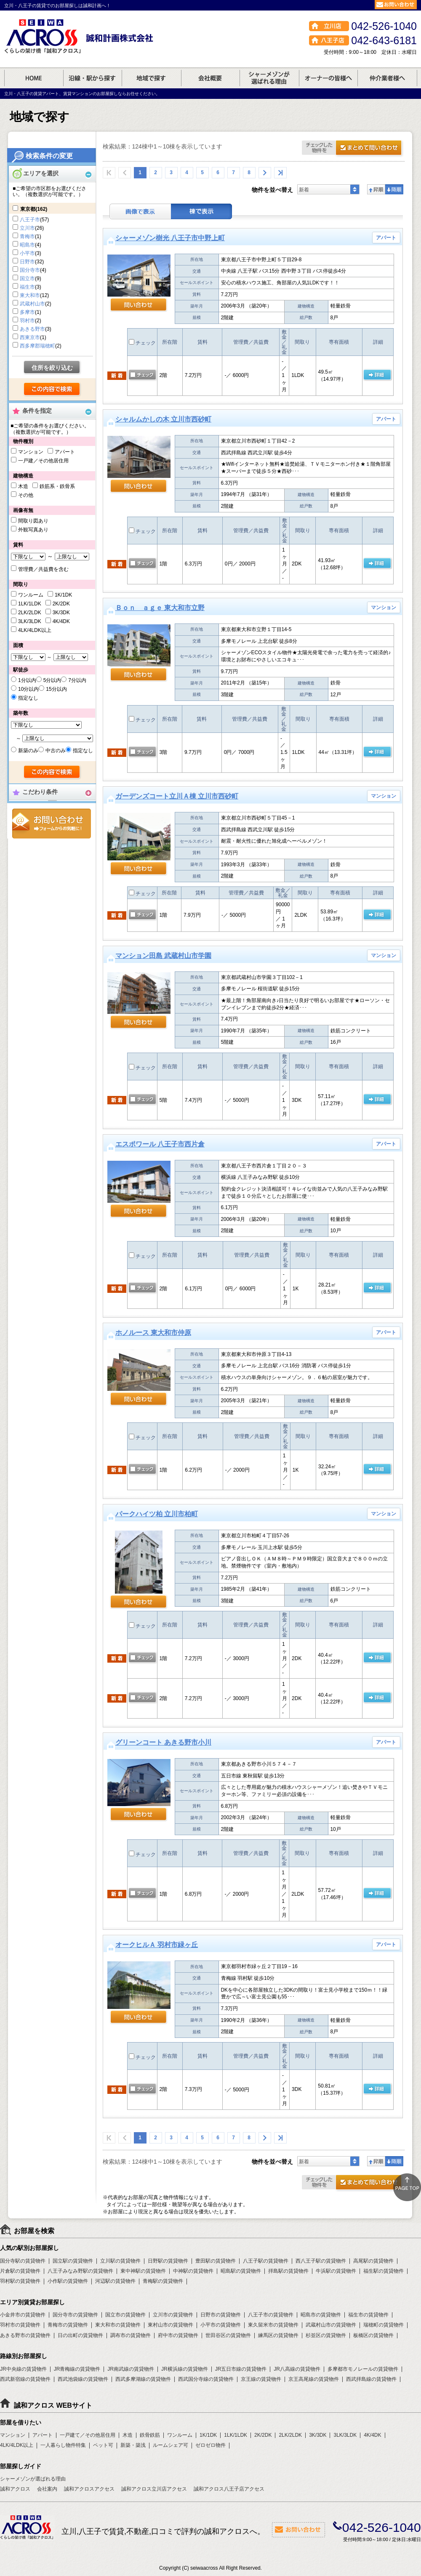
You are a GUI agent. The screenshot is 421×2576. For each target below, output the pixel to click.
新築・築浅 (133, 2445)
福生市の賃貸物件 (368, 2315)
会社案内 (47, 2489)
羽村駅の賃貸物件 (20, 2281)
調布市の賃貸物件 (130, 2335)
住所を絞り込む (52, 367)
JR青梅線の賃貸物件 (77, 2369)
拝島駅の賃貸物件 (288, 2271)
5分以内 (52, 680)
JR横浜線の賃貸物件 (184, 2369)
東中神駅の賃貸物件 (143, 2271)
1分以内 (27, 680)
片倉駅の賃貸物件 (20, 2271)
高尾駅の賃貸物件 (373, 2261)
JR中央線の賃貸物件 (23, 2369)
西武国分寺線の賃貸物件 (206, 2379)
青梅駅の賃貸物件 (163, 2281)
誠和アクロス (15, 2489)
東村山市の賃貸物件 (170, 2325)
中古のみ (55, 750)
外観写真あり (33, 530)
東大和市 (30, 295)
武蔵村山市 (32, 304)
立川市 (27, 228)
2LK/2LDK (29, 612)
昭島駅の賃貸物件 (241, 2271)
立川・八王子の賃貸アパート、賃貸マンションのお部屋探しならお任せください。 (82, 93)
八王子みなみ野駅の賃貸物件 (80, 2271)
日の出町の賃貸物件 (80, 2335)
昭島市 (27, 245)
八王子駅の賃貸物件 (265, 2261)
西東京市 (30, 337)
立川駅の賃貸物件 (120, 2261)
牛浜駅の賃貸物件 (336, 2271)
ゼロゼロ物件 (210, 2445)
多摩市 (27, 312)
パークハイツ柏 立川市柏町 (156, 1513)
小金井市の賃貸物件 (22, 2315)
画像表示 (140, 211)
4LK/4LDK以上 (34, 630)
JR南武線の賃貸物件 (130, 2369)
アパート (65, 452)
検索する (52, 390)
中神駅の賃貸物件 (193, 2271)
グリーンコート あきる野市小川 (163, 1742)
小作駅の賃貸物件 (68, 2281)
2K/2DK (61, 604)
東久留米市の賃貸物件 (273, 2325)
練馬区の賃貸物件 (278, 2335)
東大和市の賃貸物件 (118, 2325)
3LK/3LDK (29, 621)
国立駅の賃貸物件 (73, 2261)
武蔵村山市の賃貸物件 (331, 2325)
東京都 (33, 209)
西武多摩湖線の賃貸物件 (143, 2379)
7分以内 (77, 680)
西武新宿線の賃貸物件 (25, 2379)
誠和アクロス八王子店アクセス (229, 2489)
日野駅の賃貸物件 (168, 2261)
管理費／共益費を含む (43, 569)
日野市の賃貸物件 (220, 2315)
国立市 (27, 278)
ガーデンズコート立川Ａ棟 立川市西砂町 (176, 796)
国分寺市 (30, 270)
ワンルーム (30, 595)
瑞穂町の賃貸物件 (383, 2325)
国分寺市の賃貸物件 (75, 2315)
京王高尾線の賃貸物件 (313, 2379)
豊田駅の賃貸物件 (215, 2261)
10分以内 (28, 689)
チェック (142, 343)
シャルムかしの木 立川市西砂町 (163, 419)
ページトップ (407, 2187)
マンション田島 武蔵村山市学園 (163, 955)
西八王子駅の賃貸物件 (321, 2261)
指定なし (28, 698)
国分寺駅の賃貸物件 (22, 2261)
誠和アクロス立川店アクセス (154, 2489)
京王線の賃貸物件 (261, 2379)
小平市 (27, 253)
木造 (23, 486)
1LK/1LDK (29, 604)
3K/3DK (61, 612)
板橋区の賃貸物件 (373, 2335)
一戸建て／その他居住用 (87, 2435)
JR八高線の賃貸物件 (297, 2369)
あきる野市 (32, 329)
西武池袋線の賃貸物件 (83, 2379)
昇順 (376, 189)
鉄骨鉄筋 (150, 2435)
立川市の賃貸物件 (173, 2315)
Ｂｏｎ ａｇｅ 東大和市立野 (160, 607)
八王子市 (30, 220)
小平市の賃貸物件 (220, 2325)
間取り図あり (33, 521)
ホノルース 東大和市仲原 (153, 1332)
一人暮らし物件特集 (63, 2445)
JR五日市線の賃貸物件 (241, 2369)
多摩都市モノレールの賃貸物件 (363, 2369)
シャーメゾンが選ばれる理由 (33, 2479)
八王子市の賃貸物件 (270, 2315)
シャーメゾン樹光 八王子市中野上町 (170, 237)
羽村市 (27, 321)
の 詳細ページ (377, 375)
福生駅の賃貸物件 (383, 2271)
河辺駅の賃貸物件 (115, 2281)
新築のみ (28, 750)
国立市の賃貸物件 (125, 2315)
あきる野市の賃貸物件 (25, 2335)
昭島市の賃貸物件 (321, 2315)
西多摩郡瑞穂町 (37, 346)
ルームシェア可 (170, 2445)
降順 (394, 189)
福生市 (27, 287)
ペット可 (103, 2445)
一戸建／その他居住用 (43, 461)
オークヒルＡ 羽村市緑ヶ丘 (156, 1944)
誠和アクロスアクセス (89, 2489)
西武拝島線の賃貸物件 (371, 2379)
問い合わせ (138, 305)
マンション (30, 452)
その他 (25, 495)
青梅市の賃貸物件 (68, 2325)
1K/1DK (63, 595)
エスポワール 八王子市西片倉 (160, 1144)
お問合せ (51, 823)
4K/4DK (61, 621)
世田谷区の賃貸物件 (228, 2335)
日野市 (27, 262)
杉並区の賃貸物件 (326, 2335)
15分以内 (56, 689)
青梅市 (27, 236)
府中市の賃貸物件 (178, 2335)
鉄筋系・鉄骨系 (57, 486)
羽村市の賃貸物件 (20, 2325)
